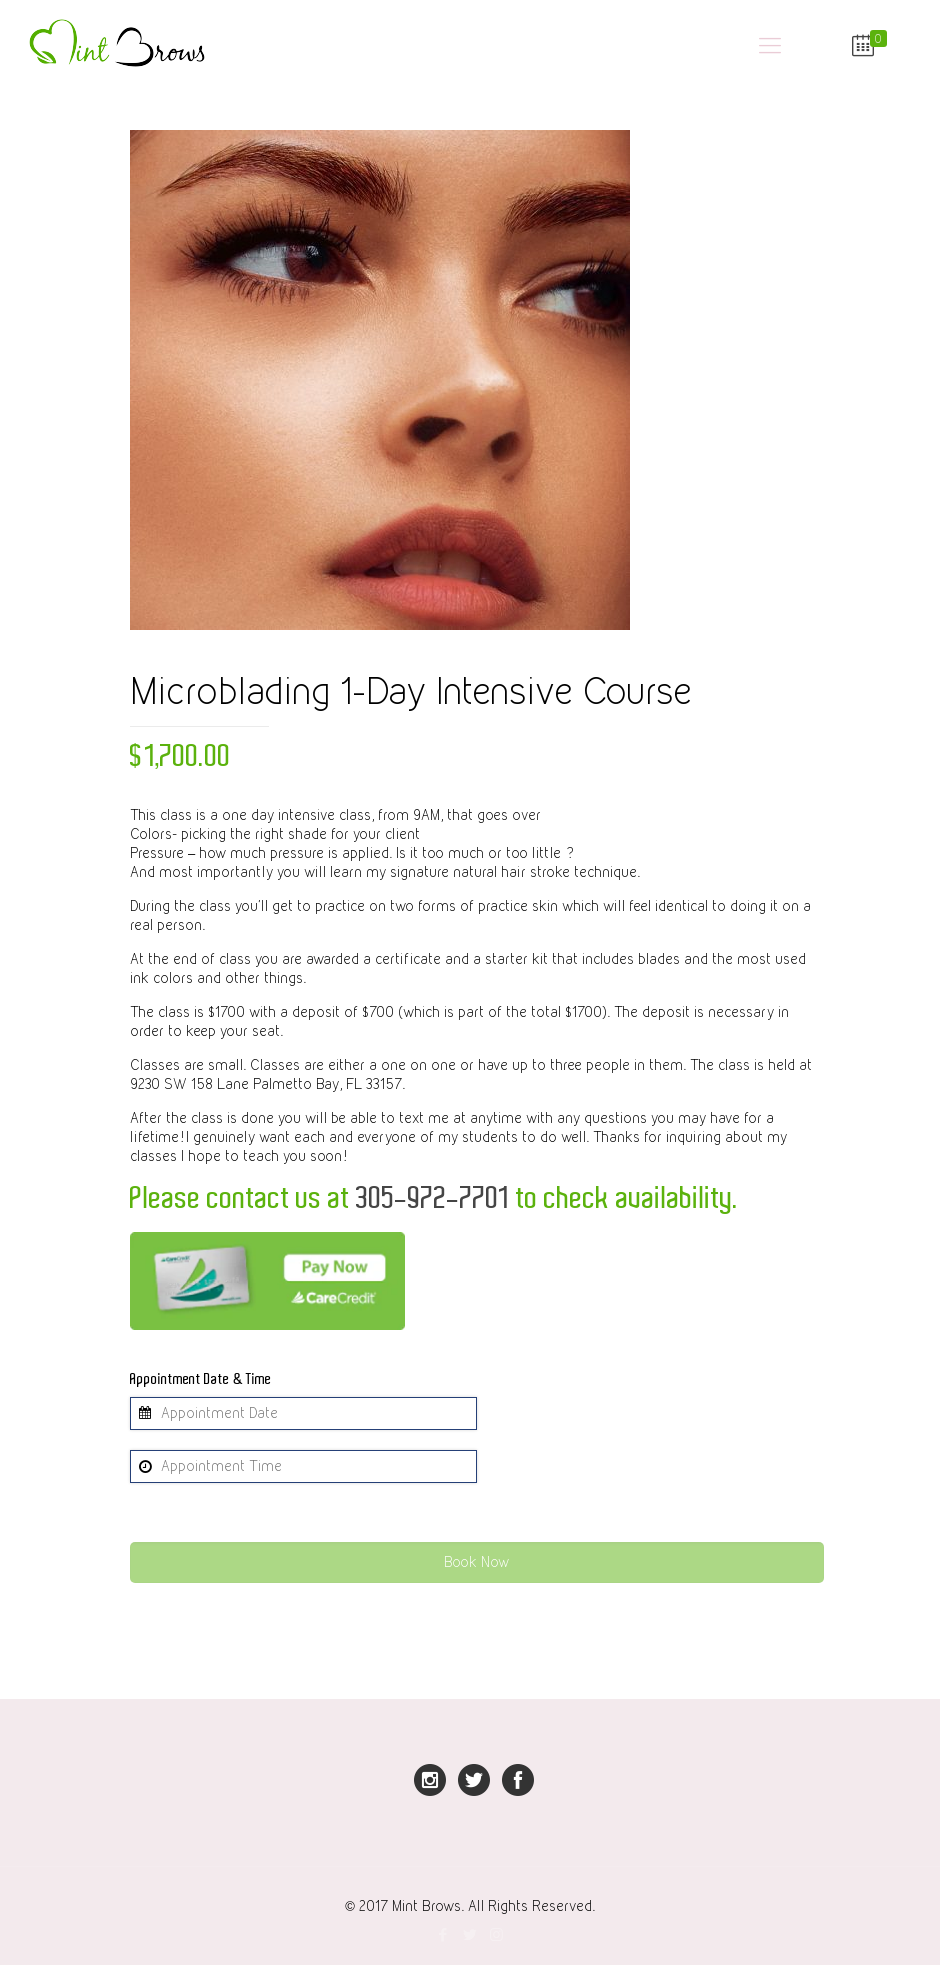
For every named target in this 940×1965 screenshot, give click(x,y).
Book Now (476, 1562)
